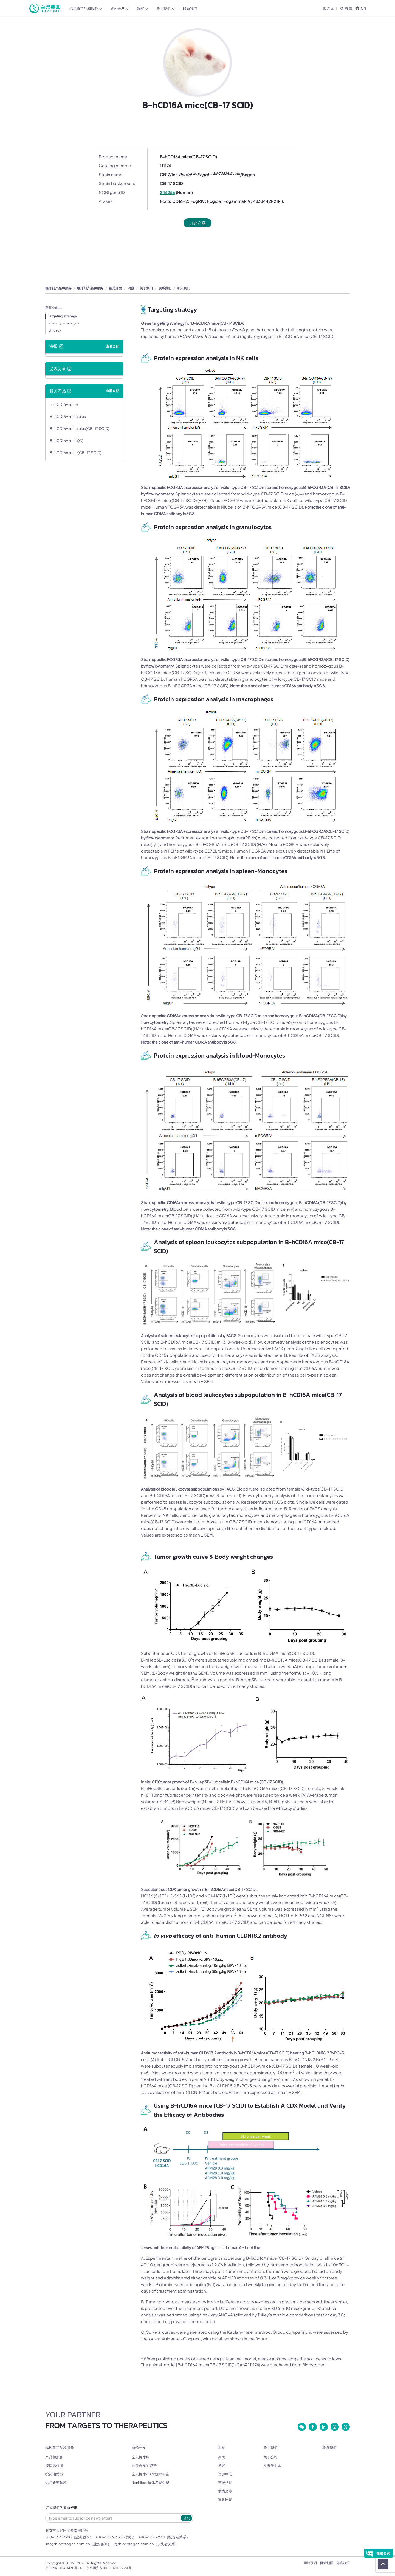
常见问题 (225, 2499)
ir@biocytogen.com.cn (134, 2544)
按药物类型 (54, 2474)
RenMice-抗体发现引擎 (150, 2482)
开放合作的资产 (144, 2465)
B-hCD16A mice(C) (66, 440)
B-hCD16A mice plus (68, 416)
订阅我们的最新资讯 (61, 2507)
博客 (221, 2465)
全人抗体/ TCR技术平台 (150, 2474)
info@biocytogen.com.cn (67, 2544)
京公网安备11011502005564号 (109, 2568)
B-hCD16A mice (64, 404)
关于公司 (270, 2457)
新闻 (221, 2457)
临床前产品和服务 (85, 8)
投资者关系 (272, 2465)
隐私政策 (343, 2563)
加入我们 (330, 8)
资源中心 (225, 2474)
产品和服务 (54, 2457)
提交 (186, 2518)
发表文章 (225, 2491)
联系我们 (190, 8)
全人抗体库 (140, 2457)
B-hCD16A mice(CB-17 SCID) (75, 452)
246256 (167, 192)
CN (361, 8)
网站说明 (310, 2563)
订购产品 (197, 223)
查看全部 (112, 346)
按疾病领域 (54, 2465)
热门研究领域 (56, 2482)
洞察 (142, 8)
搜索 (346, 8)
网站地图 (326, 2563)
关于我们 (165, 8)
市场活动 (225, 2482)
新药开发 (119, 8)
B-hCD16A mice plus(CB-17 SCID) (79, 428)
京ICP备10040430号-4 (63, 2568)
